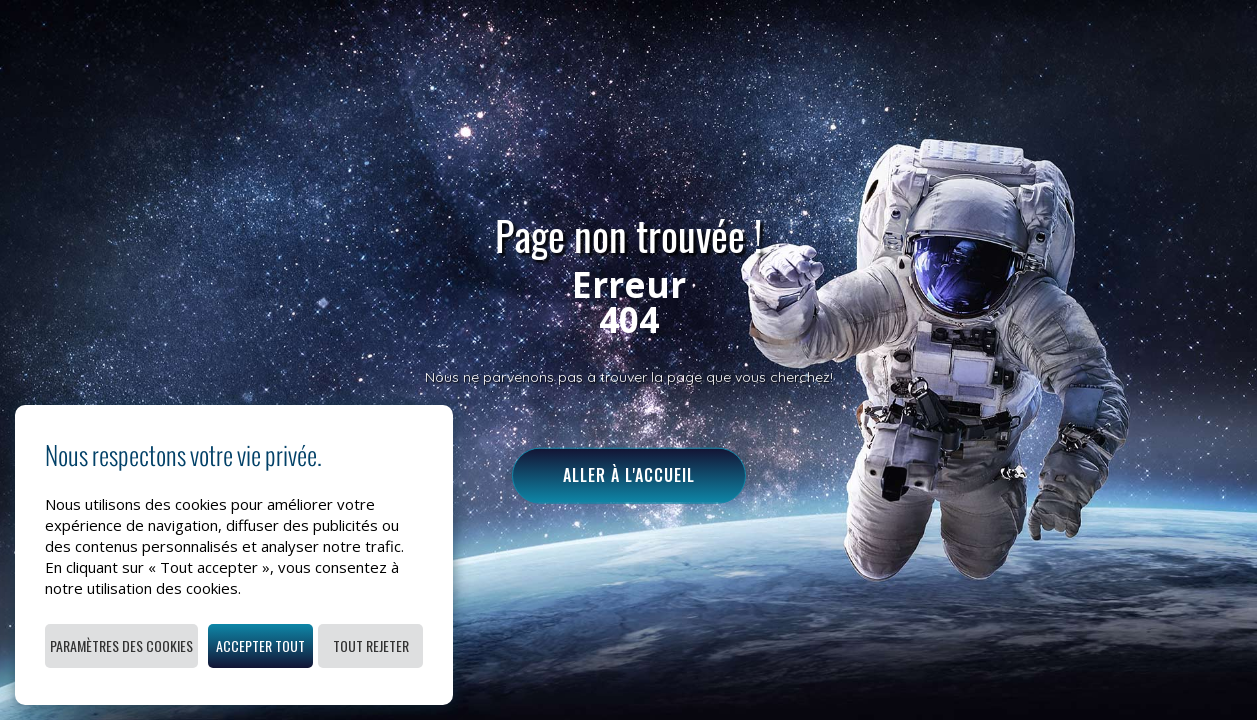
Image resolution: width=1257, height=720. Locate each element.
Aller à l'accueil (629, 475)
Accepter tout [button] (260, 645)
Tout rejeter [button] (371, 645)
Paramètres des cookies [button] (121, 645)
